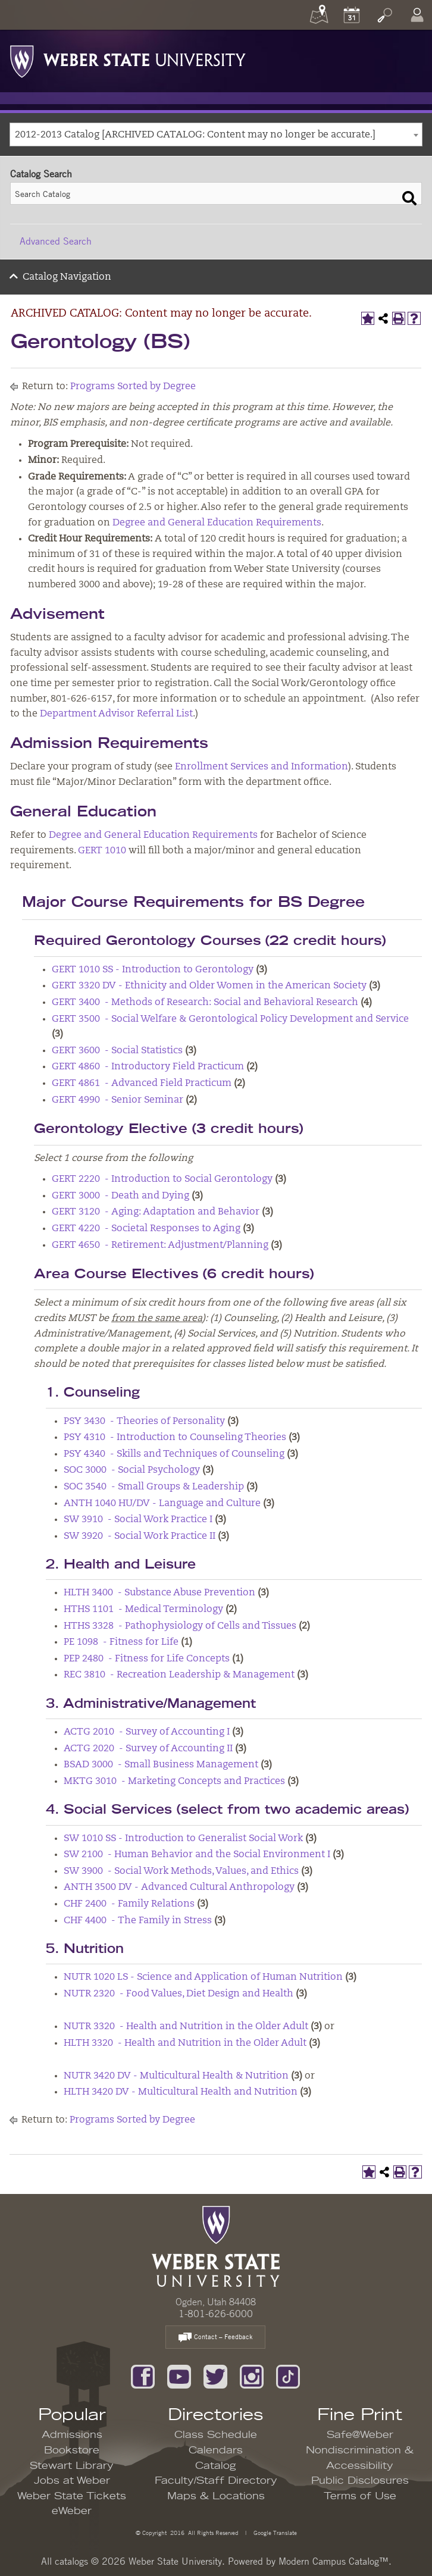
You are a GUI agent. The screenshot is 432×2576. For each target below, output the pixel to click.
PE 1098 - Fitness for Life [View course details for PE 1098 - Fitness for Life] (121, 1642)
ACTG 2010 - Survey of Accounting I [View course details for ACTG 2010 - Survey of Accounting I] (147, 1732)
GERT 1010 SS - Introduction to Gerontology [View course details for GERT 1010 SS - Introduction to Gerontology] (152, 970)
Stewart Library (72, 2466)
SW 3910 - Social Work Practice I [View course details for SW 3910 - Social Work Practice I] (138, 1520)
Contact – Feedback (215, 2337)
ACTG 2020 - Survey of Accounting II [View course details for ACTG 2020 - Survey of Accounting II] (148, 1749)
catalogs (71, 2561)
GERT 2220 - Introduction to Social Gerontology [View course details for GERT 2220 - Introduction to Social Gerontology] (162, 1179)
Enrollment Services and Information (261, 767)
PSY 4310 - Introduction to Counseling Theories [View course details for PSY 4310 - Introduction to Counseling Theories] (175, 1437)
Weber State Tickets (71, 2496)
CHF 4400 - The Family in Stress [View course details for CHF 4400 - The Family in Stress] (138, 1921)
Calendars (216, 2450)
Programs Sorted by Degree (133, 387)
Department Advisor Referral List (116, 714)
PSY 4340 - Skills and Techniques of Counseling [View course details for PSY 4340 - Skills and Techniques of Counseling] (174, 1454)
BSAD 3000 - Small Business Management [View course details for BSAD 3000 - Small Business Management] (161, 1765)
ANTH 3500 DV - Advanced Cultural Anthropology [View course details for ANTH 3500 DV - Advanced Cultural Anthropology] (179, 1887)
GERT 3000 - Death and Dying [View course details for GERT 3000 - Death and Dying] (120, 1196)
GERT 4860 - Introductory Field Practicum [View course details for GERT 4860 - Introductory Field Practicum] (148, 1067)
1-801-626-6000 (216, 2314)
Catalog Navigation (67, 277)
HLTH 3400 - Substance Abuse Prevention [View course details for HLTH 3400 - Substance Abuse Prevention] (159, 1593)
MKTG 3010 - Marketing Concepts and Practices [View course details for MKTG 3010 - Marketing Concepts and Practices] (174, 1781)
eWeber (72, 2511)
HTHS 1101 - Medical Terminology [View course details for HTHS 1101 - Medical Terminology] (143, 1609)
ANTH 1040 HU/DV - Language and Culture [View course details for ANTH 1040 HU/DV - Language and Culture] (162, 1503)
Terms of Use (360, 2496)
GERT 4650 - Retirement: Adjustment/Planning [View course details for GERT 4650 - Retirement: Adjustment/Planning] (160, 1245)
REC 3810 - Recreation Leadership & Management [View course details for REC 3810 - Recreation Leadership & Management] (179, 1675)
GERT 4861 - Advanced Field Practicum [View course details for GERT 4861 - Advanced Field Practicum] (141, 1083)
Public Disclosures (360, 2481)
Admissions (72, 2435)
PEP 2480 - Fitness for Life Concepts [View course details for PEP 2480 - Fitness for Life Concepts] (147, 1659)
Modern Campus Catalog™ (333, 2561)
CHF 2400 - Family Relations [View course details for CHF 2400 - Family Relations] (129, 1904)
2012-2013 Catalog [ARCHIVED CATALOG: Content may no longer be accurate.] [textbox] (195, 135)
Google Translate (274, 2532)
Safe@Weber (360, 2435)
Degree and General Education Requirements (216, 523)
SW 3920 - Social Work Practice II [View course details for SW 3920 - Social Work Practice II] (139, 1536)
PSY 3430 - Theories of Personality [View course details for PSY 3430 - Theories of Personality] (144, 1421)
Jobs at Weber (72, 2481)
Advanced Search (56, 241)
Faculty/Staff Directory (216, 2481)
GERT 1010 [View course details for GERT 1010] (102, 851)
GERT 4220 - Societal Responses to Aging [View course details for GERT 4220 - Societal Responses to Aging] (146, 1229)
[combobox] (216, 134)
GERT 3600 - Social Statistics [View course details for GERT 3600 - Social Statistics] (117, 1051)
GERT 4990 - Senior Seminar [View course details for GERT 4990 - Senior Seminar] (117, 1100)
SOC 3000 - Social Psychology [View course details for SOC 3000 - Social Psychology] (132, 1470)
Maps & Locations (216, 2496)
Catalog (215, 2466)
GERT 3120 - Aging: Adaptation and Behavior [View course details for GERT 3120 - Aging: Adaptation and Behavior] (155, 1212)
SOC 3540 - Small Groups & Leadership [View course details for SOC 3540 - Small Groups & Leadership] (154, 1487)
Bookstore (71, 2450)
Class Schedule (215, 2435)
